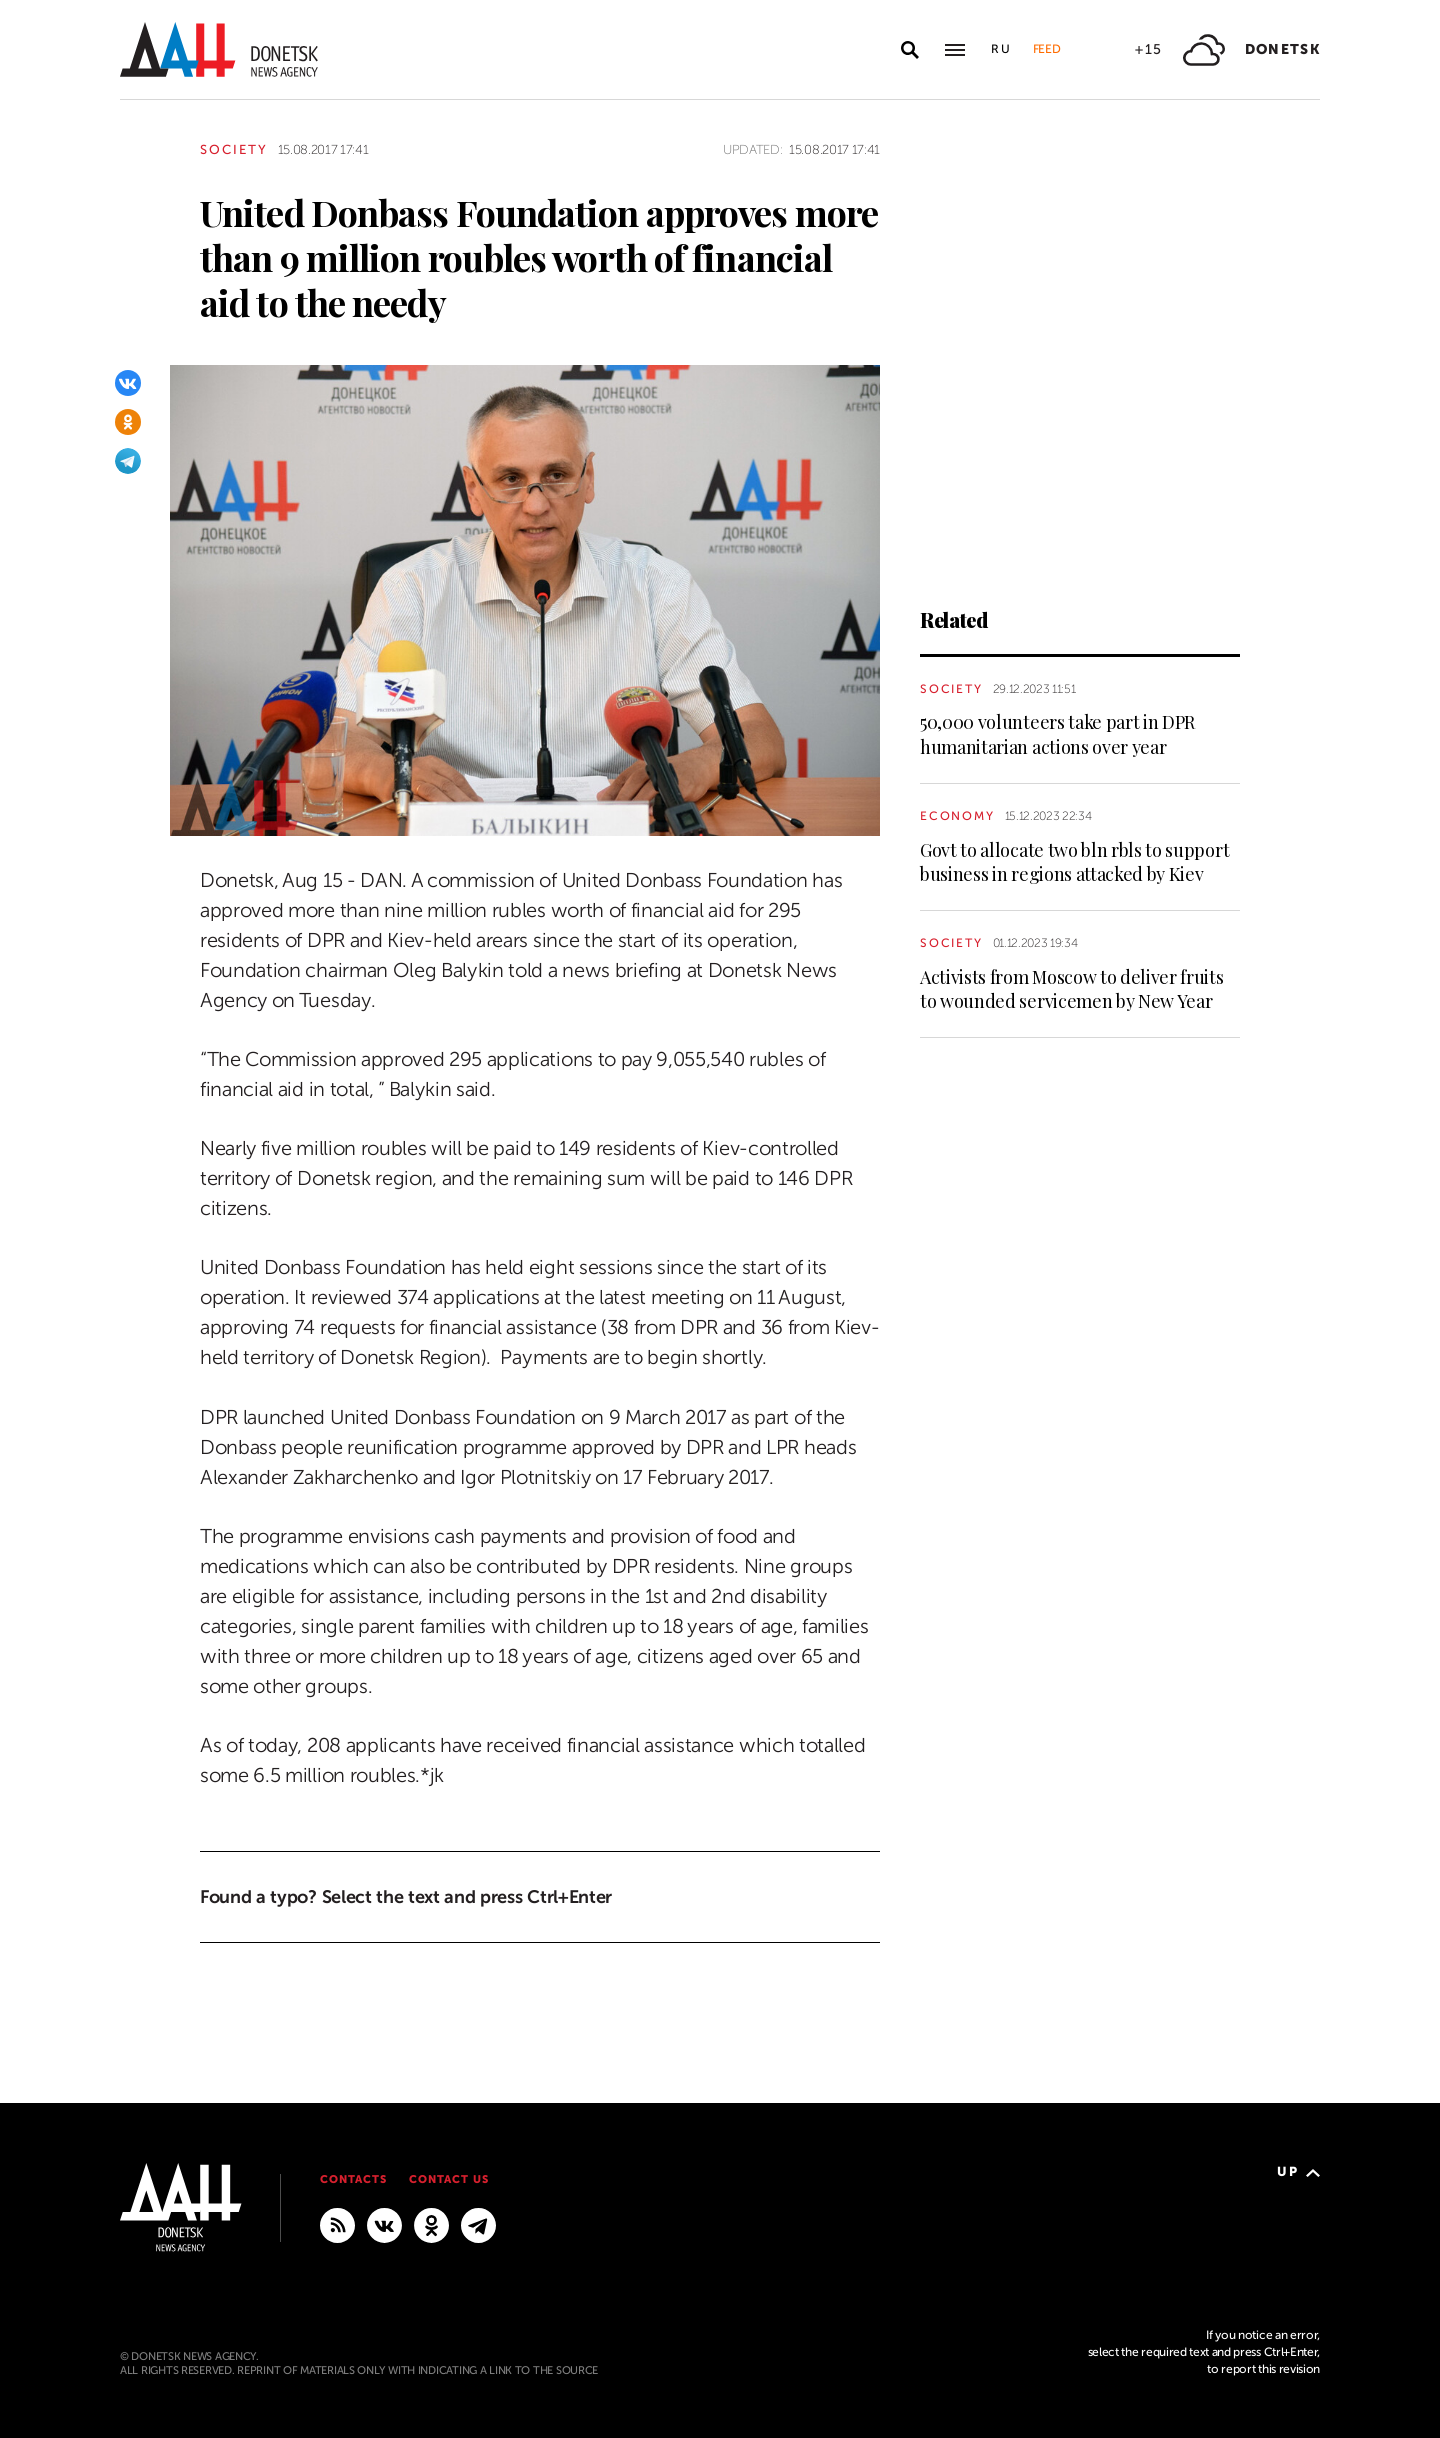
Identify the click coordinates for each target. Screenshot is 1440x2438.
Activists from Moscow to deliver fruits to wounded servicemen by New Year (1072, 989)
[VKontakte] (128, 383)
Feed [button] (1047, 49)
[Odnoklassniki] (128, 422)
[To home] (219, 49)
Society (234, 149)
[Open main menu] (955, 50)
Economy (957, 816)
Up (1298, 2171)
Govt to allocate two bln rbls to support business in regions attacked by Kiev (1074, 862)
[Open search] (910, 50)
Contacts (353, 2179)
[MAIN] (478, 2225)
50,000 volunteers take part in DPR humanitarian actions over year (1057, 734)
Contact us (449, 2179)
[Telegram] (128, 461)
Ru (1002, 49)
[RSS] (337, 2225)
